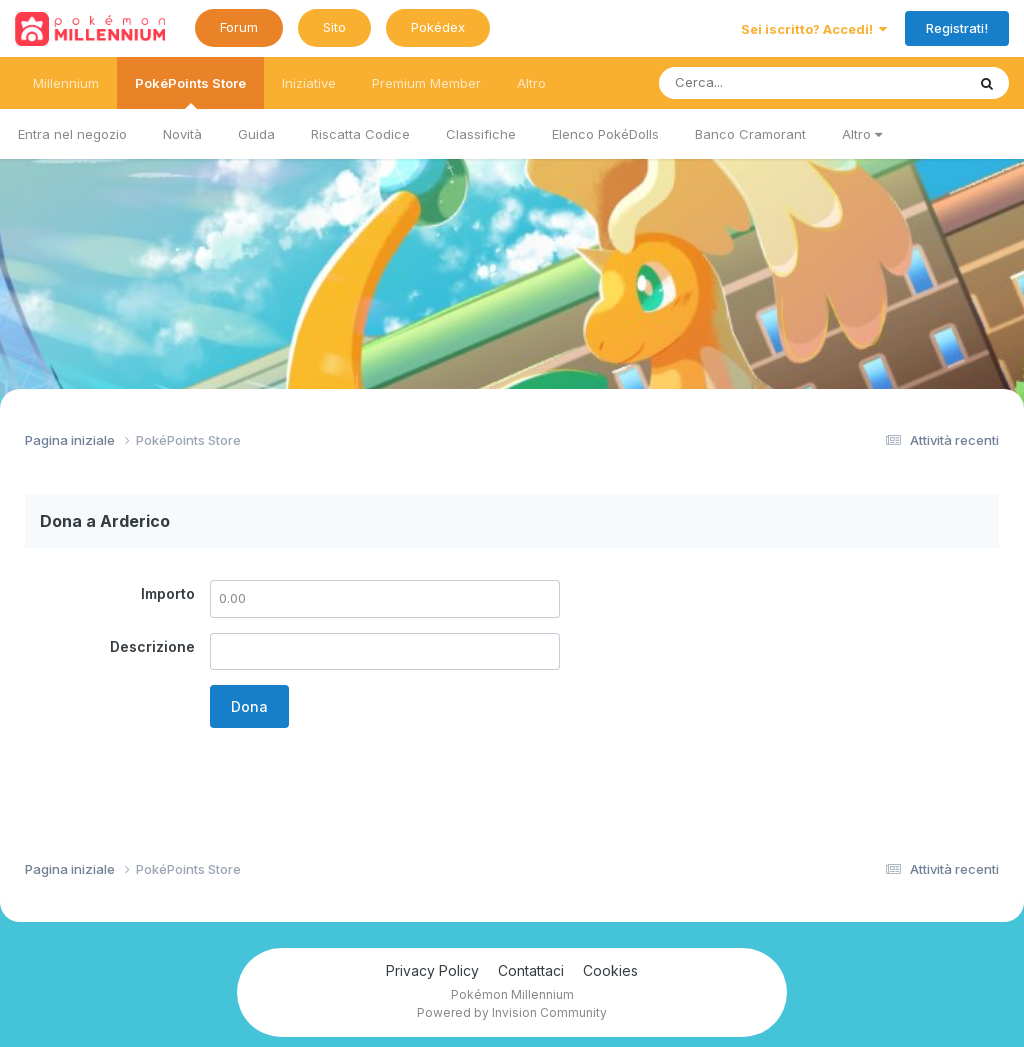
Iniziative (309, 83)
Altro (862, 134)
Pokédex (438, 27)
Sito (334, 27)
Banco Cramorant (750, 134)
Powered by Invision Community (512, 1012)
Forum (239, 27)
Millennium (66, 83)
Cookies (610, 970)
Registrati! (957, 28)
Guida (256, 134)
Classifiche (481, 134)
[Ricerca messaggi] (765, 83)
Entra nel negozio (72, 134)
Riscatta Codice (360, 134)
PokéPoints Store (190, 92)
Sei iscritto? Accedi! (814, 29)
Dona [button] (249, 706)
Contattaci (531, 970)
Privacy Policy (432, 970)
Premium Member (426, 83)
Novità (182, 134)
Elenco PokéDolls (605, 134)
